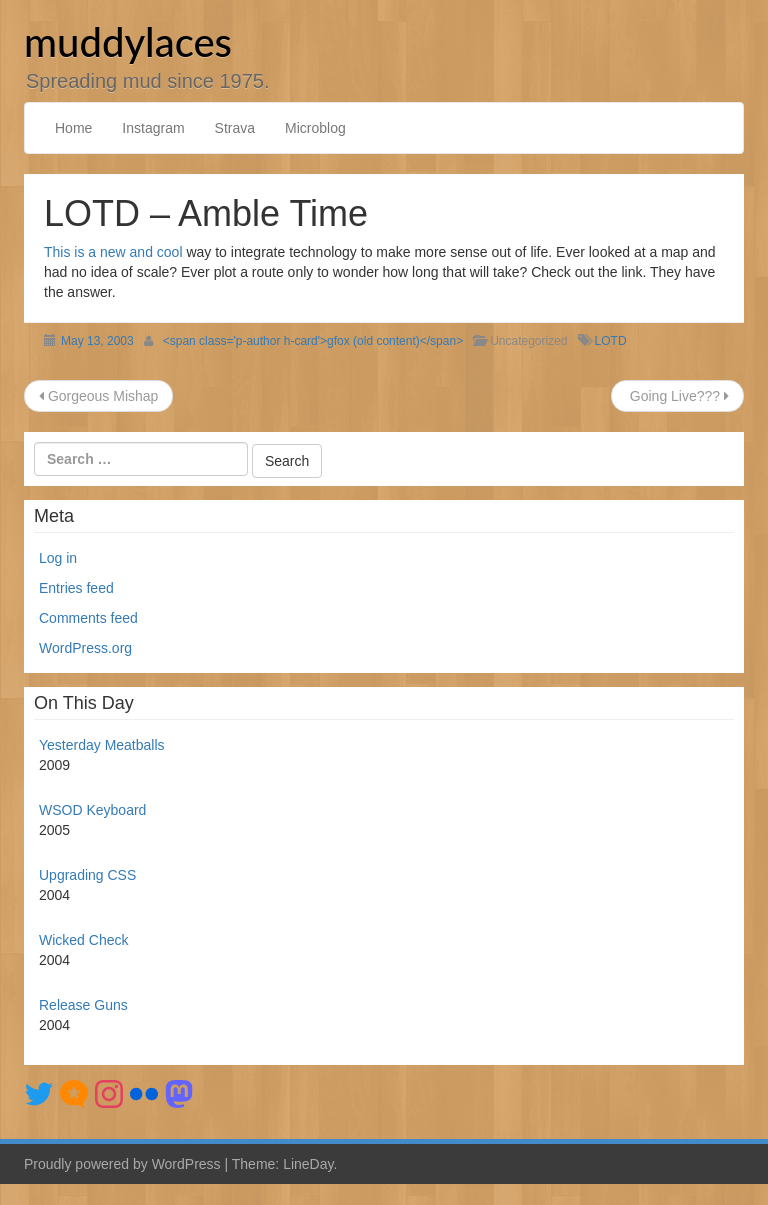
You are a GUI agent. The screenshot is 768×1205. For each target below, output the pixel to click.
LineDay (308, 1164)
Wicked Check (83, 940)
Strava (235, 128)
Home (73, 128)
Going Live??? (677, 396)
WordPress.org (85, 648)
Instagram (153, 128)
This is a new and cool (113, 252)
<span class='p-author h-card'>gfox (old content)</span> (313, 341)
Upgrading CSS (87, 875)
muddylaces (128, 42)
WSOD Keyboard (92, 810)
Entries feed (76, 588)
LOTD (611, 341)
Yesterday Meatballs (102, 745)
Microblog (315, 128)
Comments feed (88, 618)
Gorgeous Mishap (98, 396)
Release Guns (83, 1005)
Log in (58, 558)
